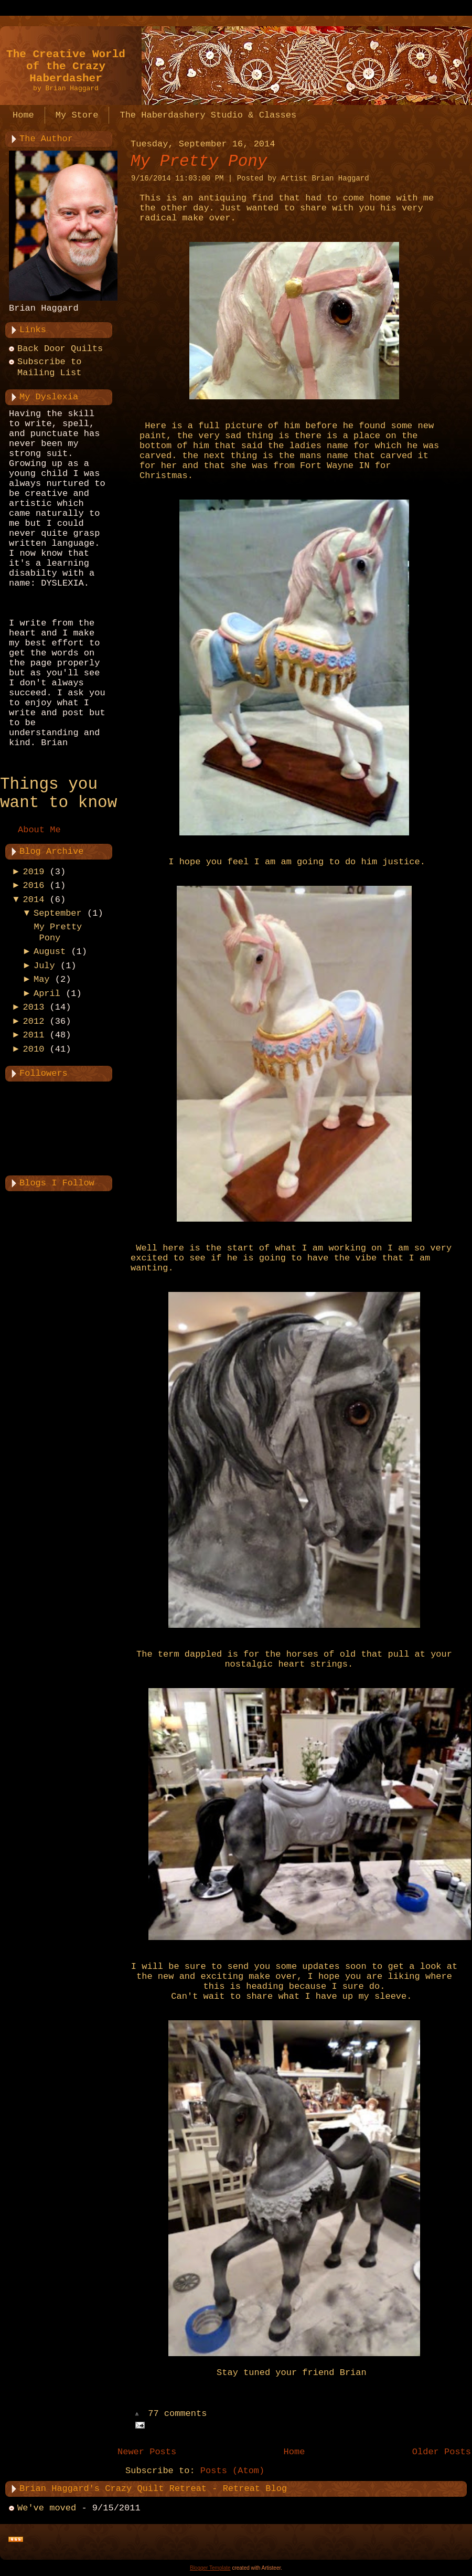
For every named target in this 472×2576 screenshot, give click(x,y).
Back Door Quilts (60, 349)
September (58, 913)
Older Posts (441, 2452)
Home (294, 2452)
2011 (34, 1035)
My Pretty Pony (199, 161)
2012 (34, 1021)
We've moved (46, 2508)
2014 (34, 900)
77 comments (177, 2414)
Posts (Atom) (232, 2471)
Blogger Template (210, 2568)
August (50, 952)
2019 (34, 872)
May (42, 979)
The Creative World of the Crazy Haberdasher (65, 66)
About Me (39, 830)
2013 (34, 1007)
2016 (34, 886)
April (47, 994)
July (44, 966)
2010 (34, 1049)
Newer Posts (146, 2452)
